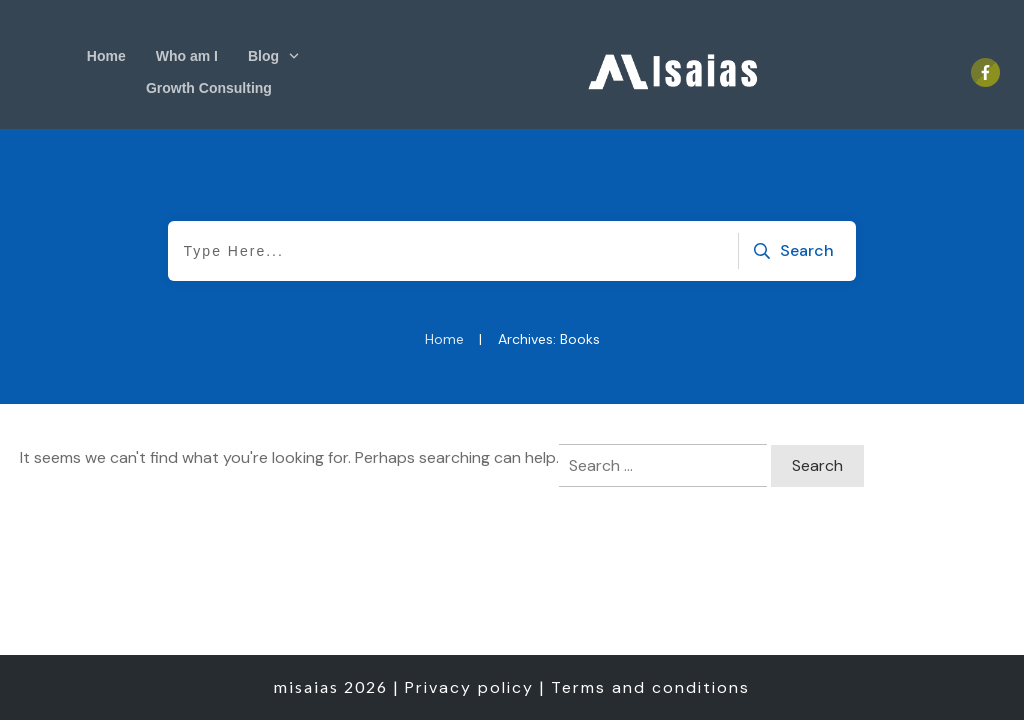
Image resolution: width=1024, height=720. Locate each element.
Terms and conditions (650, 687)
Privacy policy (469, 687)
